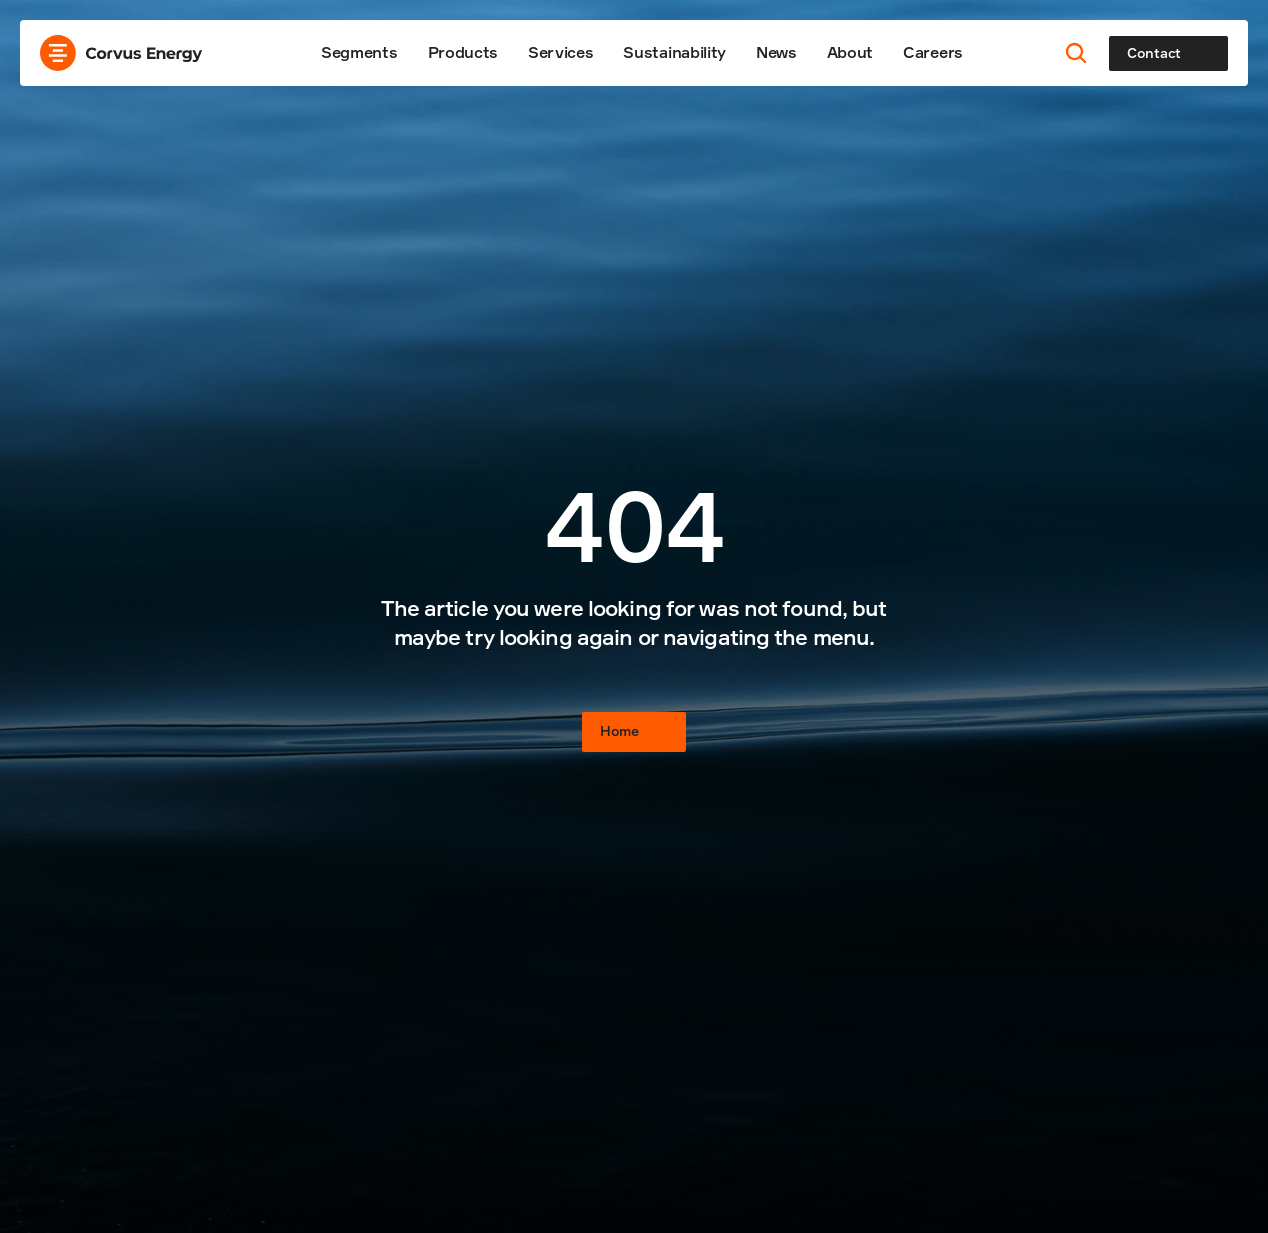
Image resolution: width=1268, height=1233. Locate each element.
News (776, 52)
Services (560, 52)
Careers (933, 52)
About (850, 52)
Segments (359, 52)
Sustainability (674, 52)
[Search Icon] (1076, 53)
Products (463, 52)
